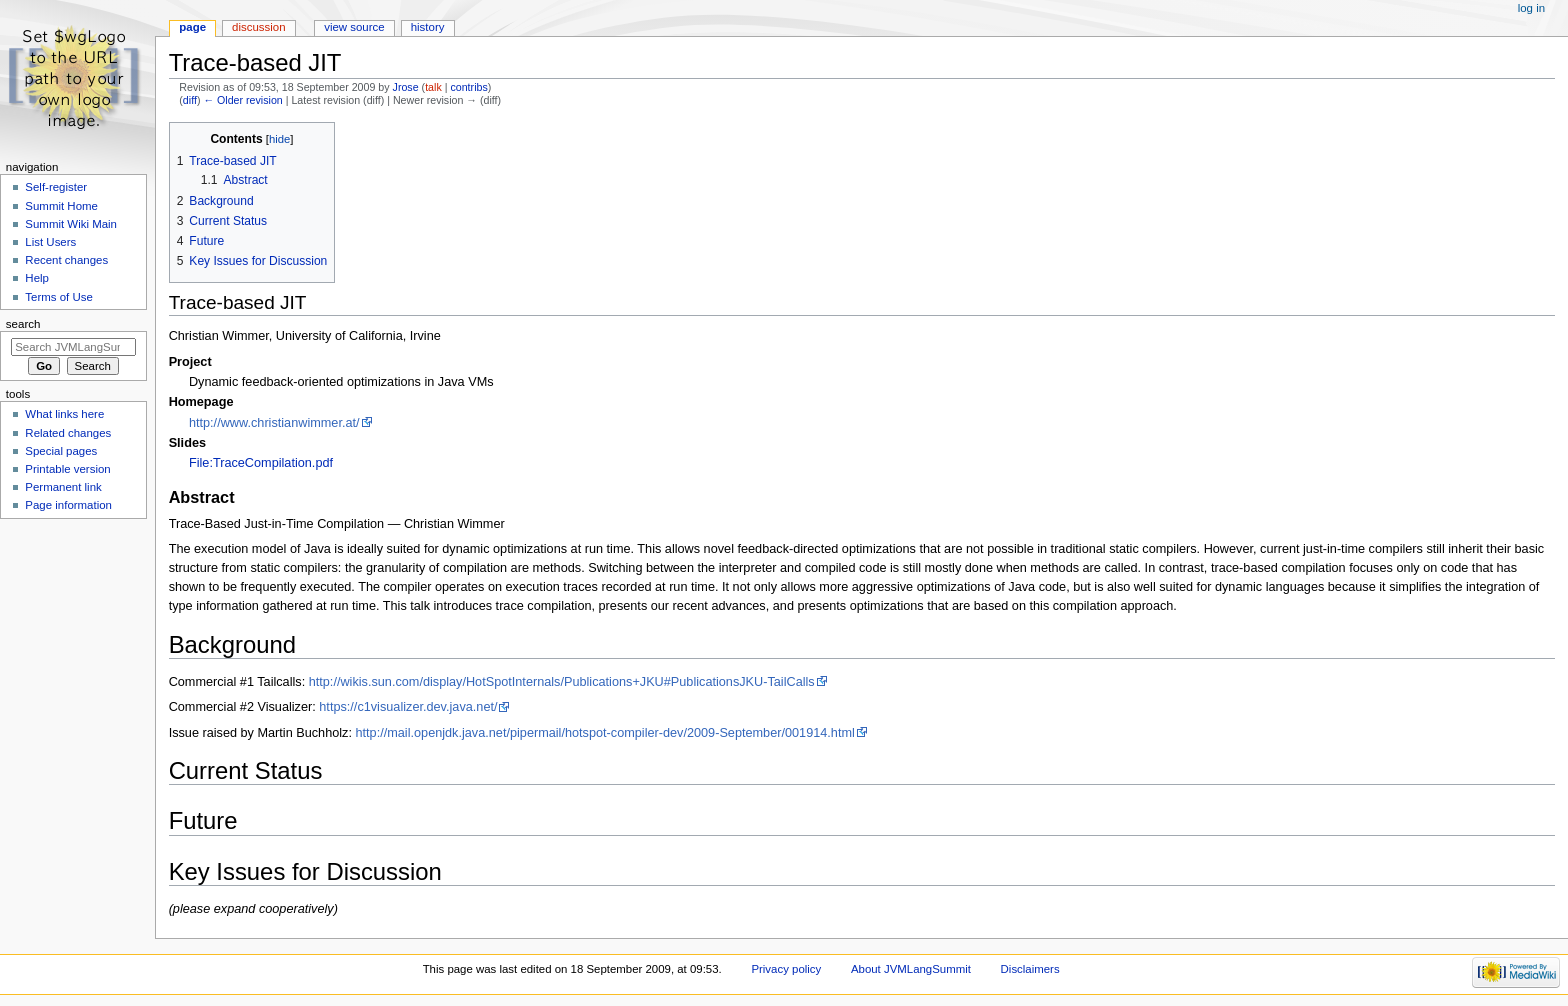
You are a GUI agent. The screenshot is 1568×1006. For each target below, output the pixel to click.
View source (354, 27)
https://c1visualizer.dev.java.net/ (408, 707)
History (428, 27)
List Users (50, 242)
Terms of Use (58, 297)
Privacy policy (786, 969)
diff (190, 100)
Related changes (68, 433)
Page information (68, 505)
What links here (64, 414)
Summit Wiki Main (71, 224)
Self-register (56, 187)
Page (192, 27)
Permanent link (63, 487)
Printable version (67, 469)
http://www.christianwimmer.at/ (274, 423)
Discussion (258, 27)
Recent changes (66, 260)
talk (433, 87)
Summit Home (61, 206)
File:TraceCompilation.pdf (261, 463)
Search (23, 324)
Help (37, 278)
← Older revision (242, 100)
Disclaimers (1030, 969)
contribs (468, 87)
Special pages (61, 451)
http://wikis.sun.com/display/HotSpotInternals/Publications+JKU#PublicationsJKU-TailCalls (562, 682)
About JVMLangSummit (911, 969)
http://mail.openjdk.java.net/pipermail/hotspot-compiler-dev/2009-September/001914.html (605, 733)
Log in (1531, 8)
